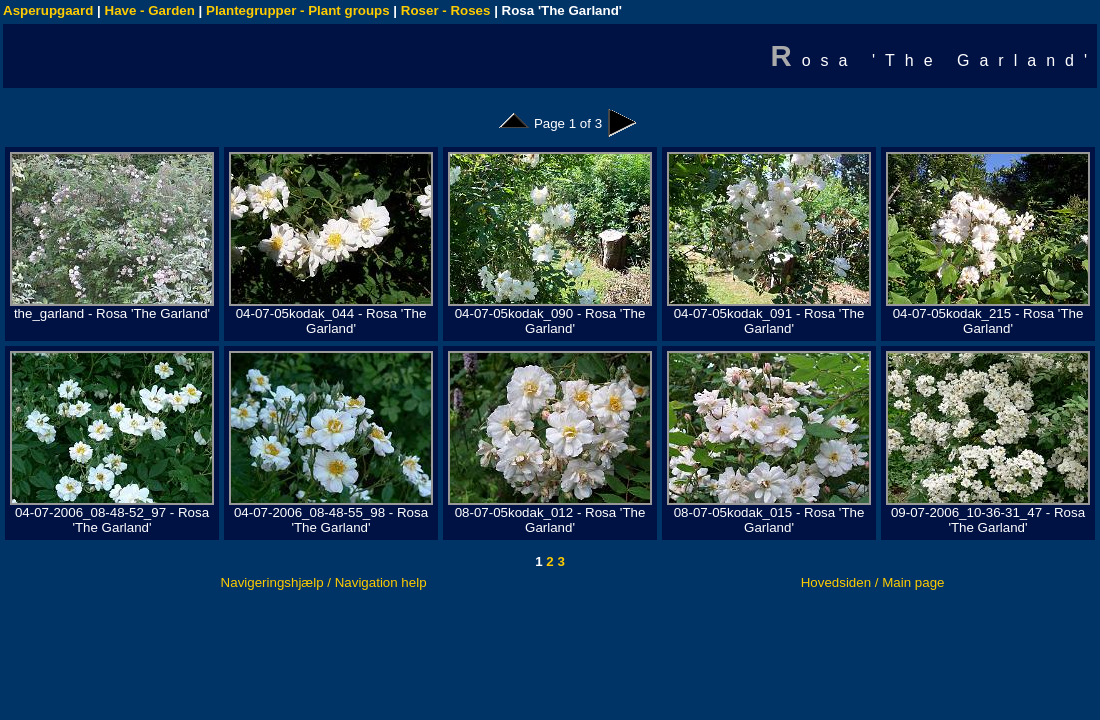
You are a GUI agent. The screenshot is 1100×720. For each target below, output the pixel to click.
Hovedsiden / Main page (873, 582)
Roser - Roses (446, 10)
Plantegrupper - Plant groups (298, 10)
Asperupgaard (48, 10)
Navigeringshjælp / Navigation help (324, 582)
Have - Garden (150, 10)
